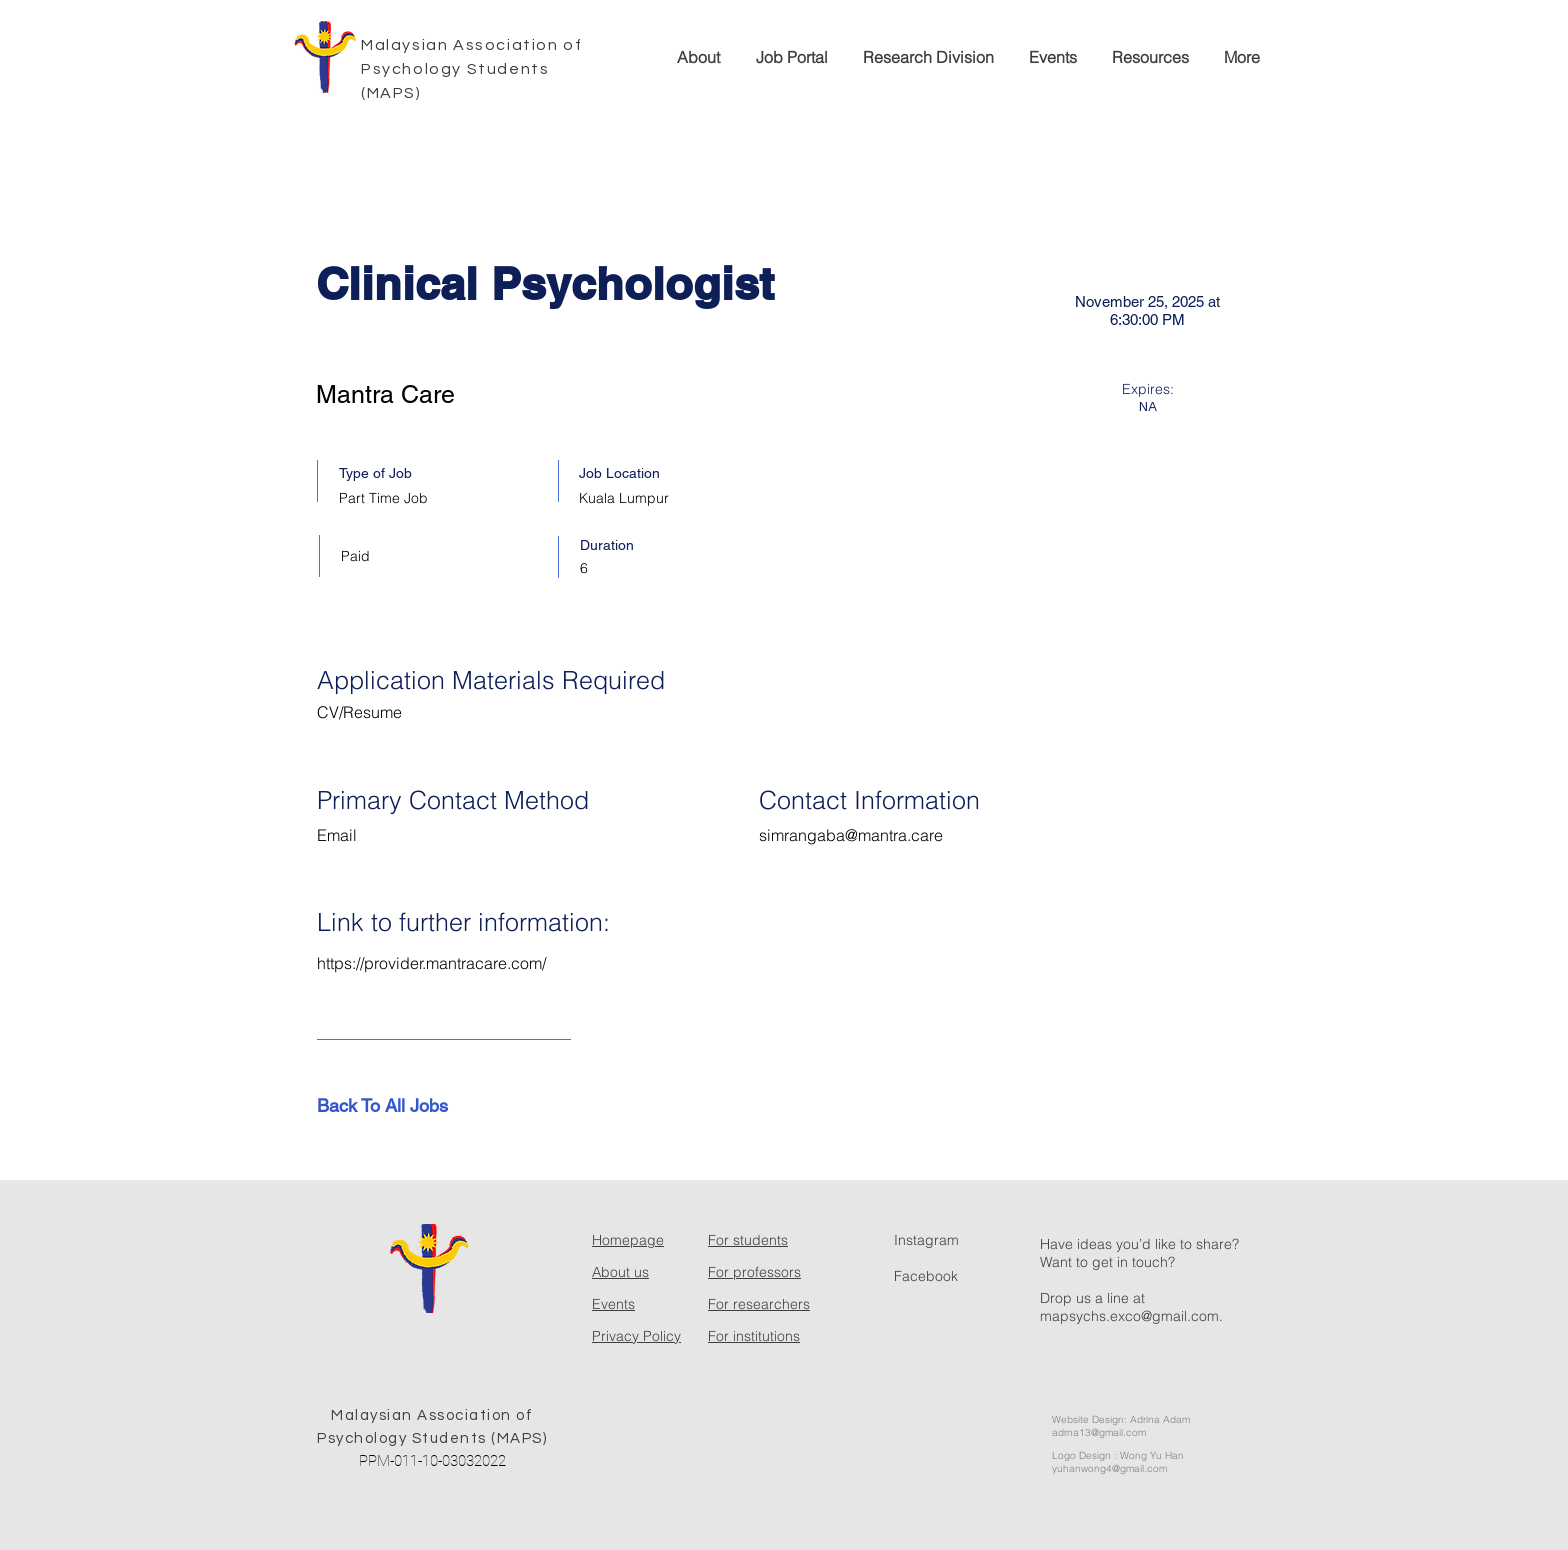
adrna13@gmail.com (1099, 1432)
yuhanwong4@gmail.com (1109, 1468)
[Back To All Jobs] (388, 1105)
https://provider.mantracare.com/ (431, 963)
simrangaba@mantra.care (851, 835)
